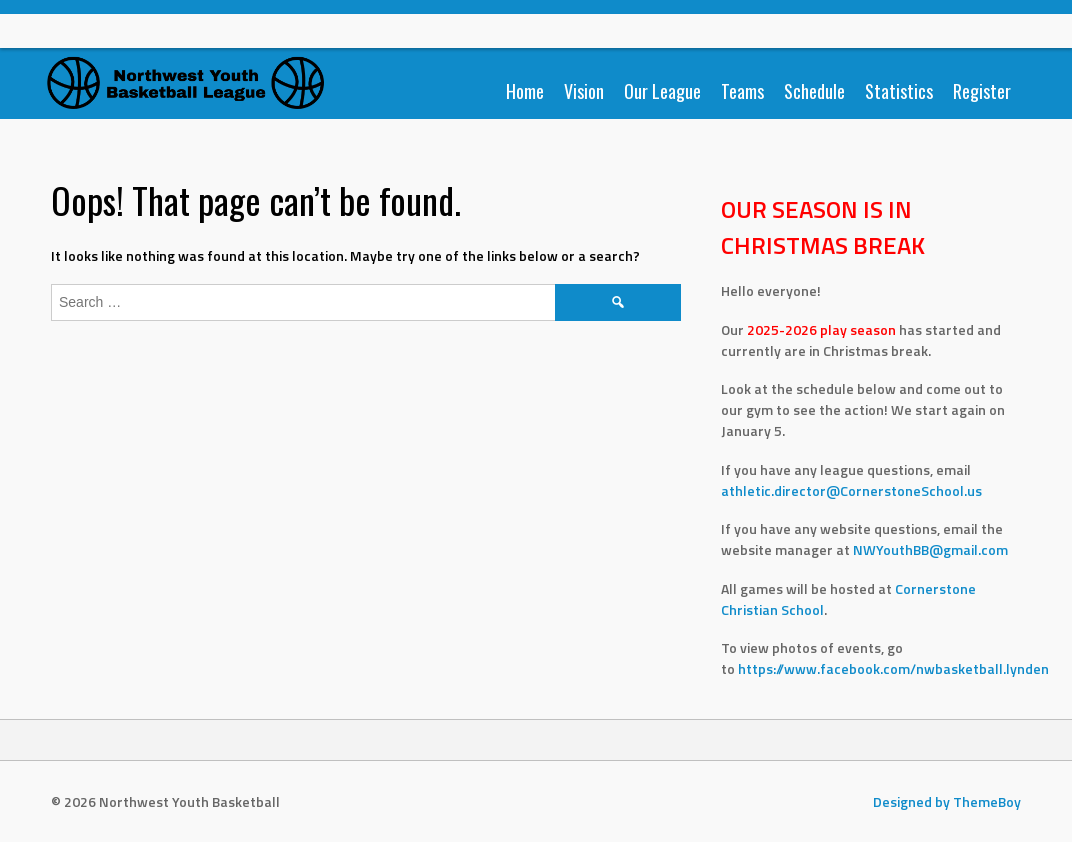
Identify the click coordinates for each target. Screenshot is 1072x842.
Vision (584, 91)
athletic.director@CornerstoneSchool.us (851, 490)
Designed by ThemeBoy (947, 801)
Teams (742, 91)
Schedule (814, 91)
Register (982, 91)
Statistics (899, 91)
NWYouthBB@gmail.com (930, 549)
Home (525, 91)
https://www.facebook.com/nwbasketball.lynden (895, 668)
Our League (662, 91)
